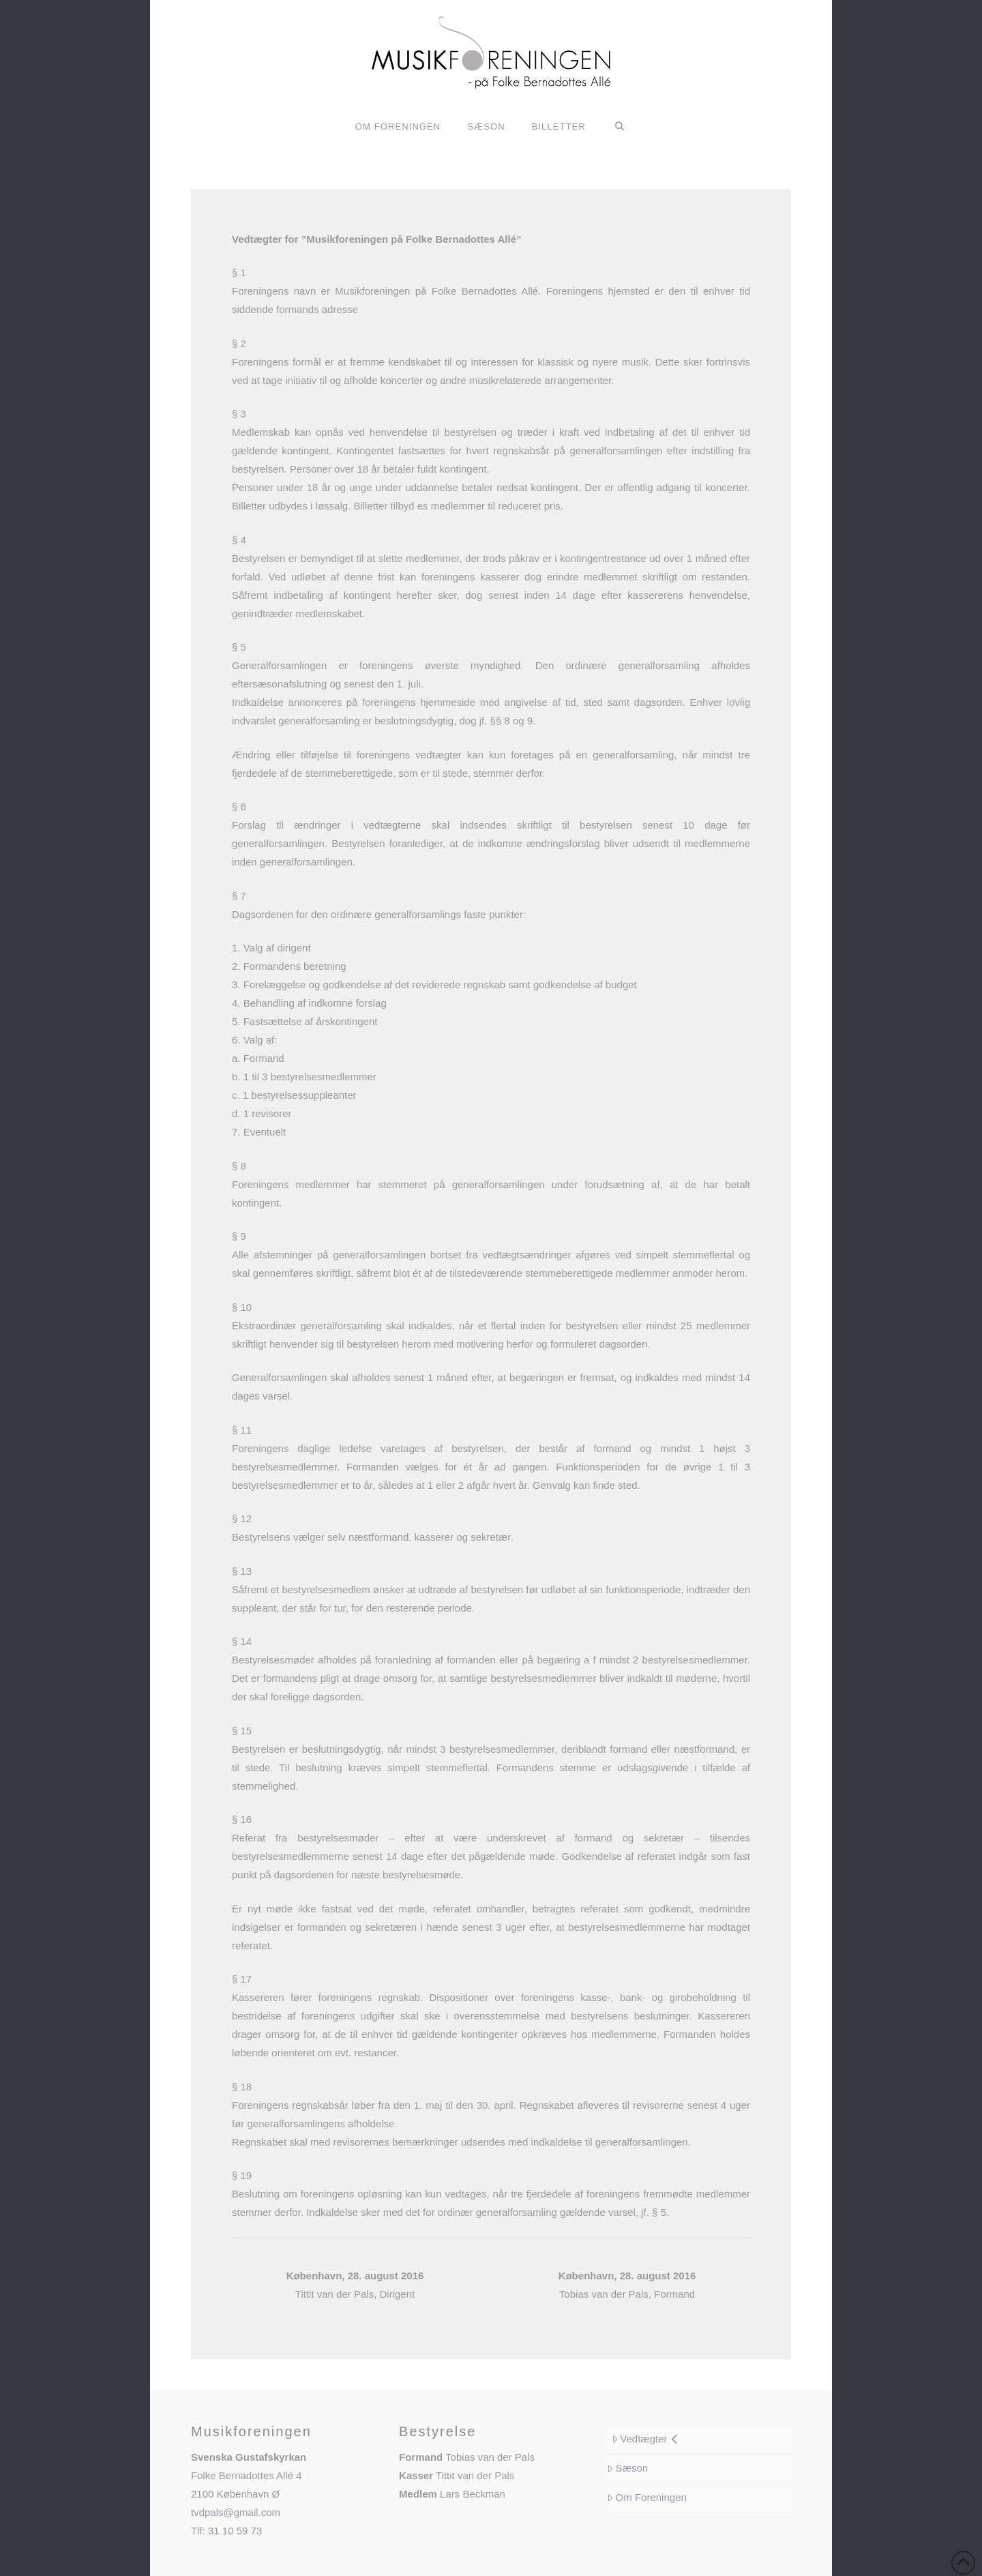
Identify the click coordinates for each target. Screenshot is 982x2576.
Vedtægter (645, 2438)
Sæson (627, 2468)
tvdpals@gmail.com (235, 2512)
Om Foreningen (647, 2497)
